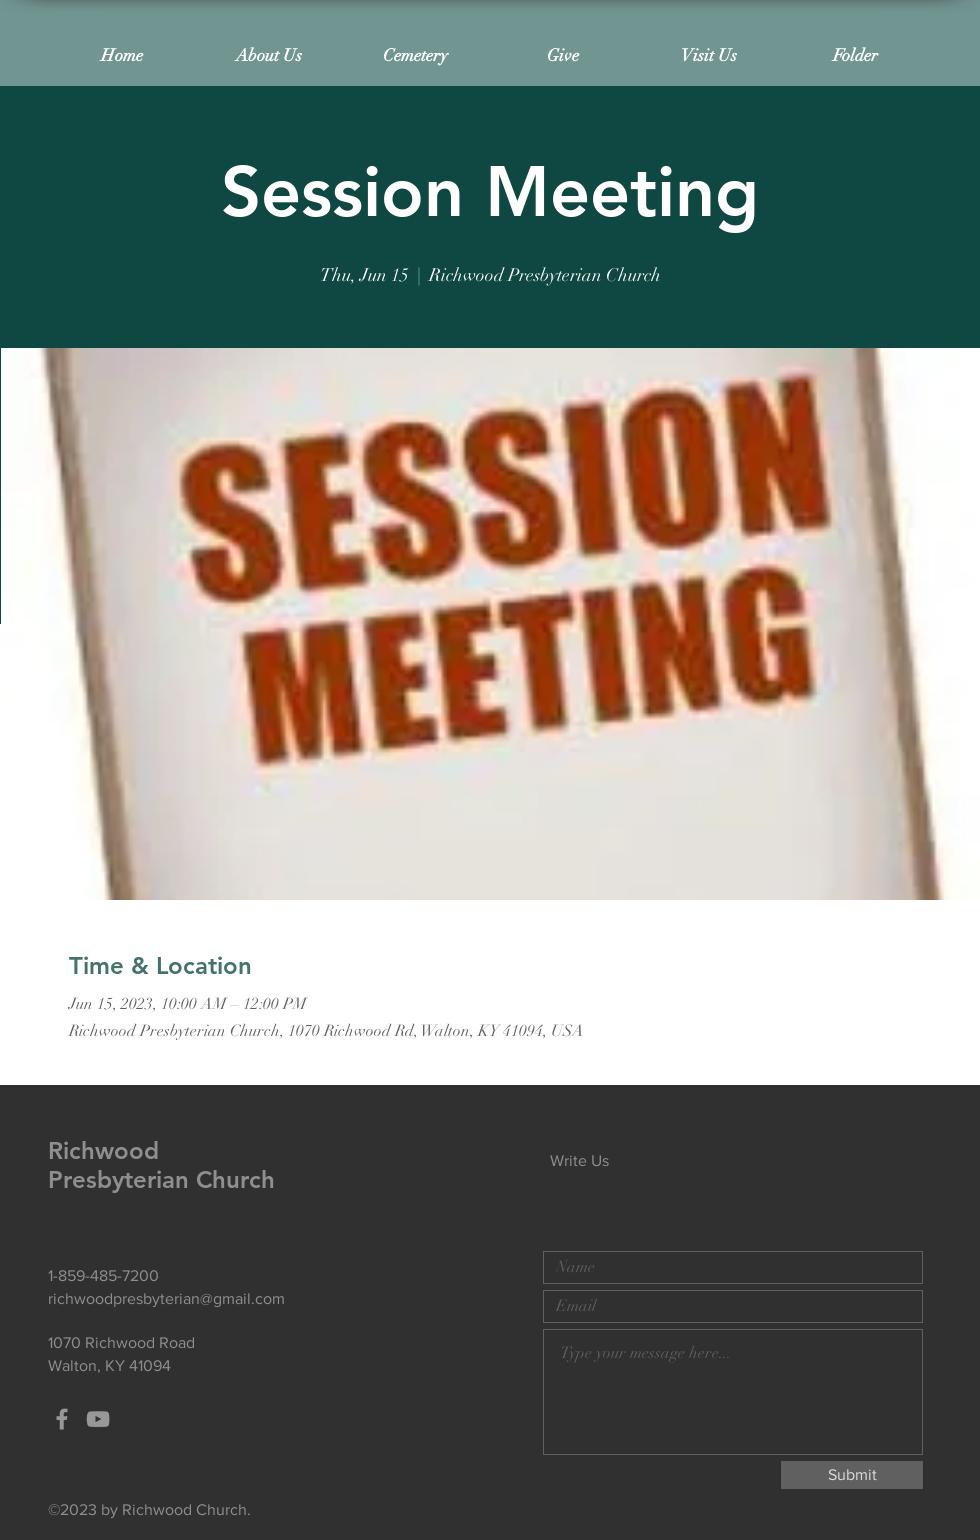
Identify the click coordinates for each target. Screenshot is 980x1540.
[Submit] (852, 1475)
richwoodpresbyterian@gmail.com (166, 1298)
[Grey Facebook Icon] (62, 1419)
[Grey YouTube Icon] (98, 1419)
